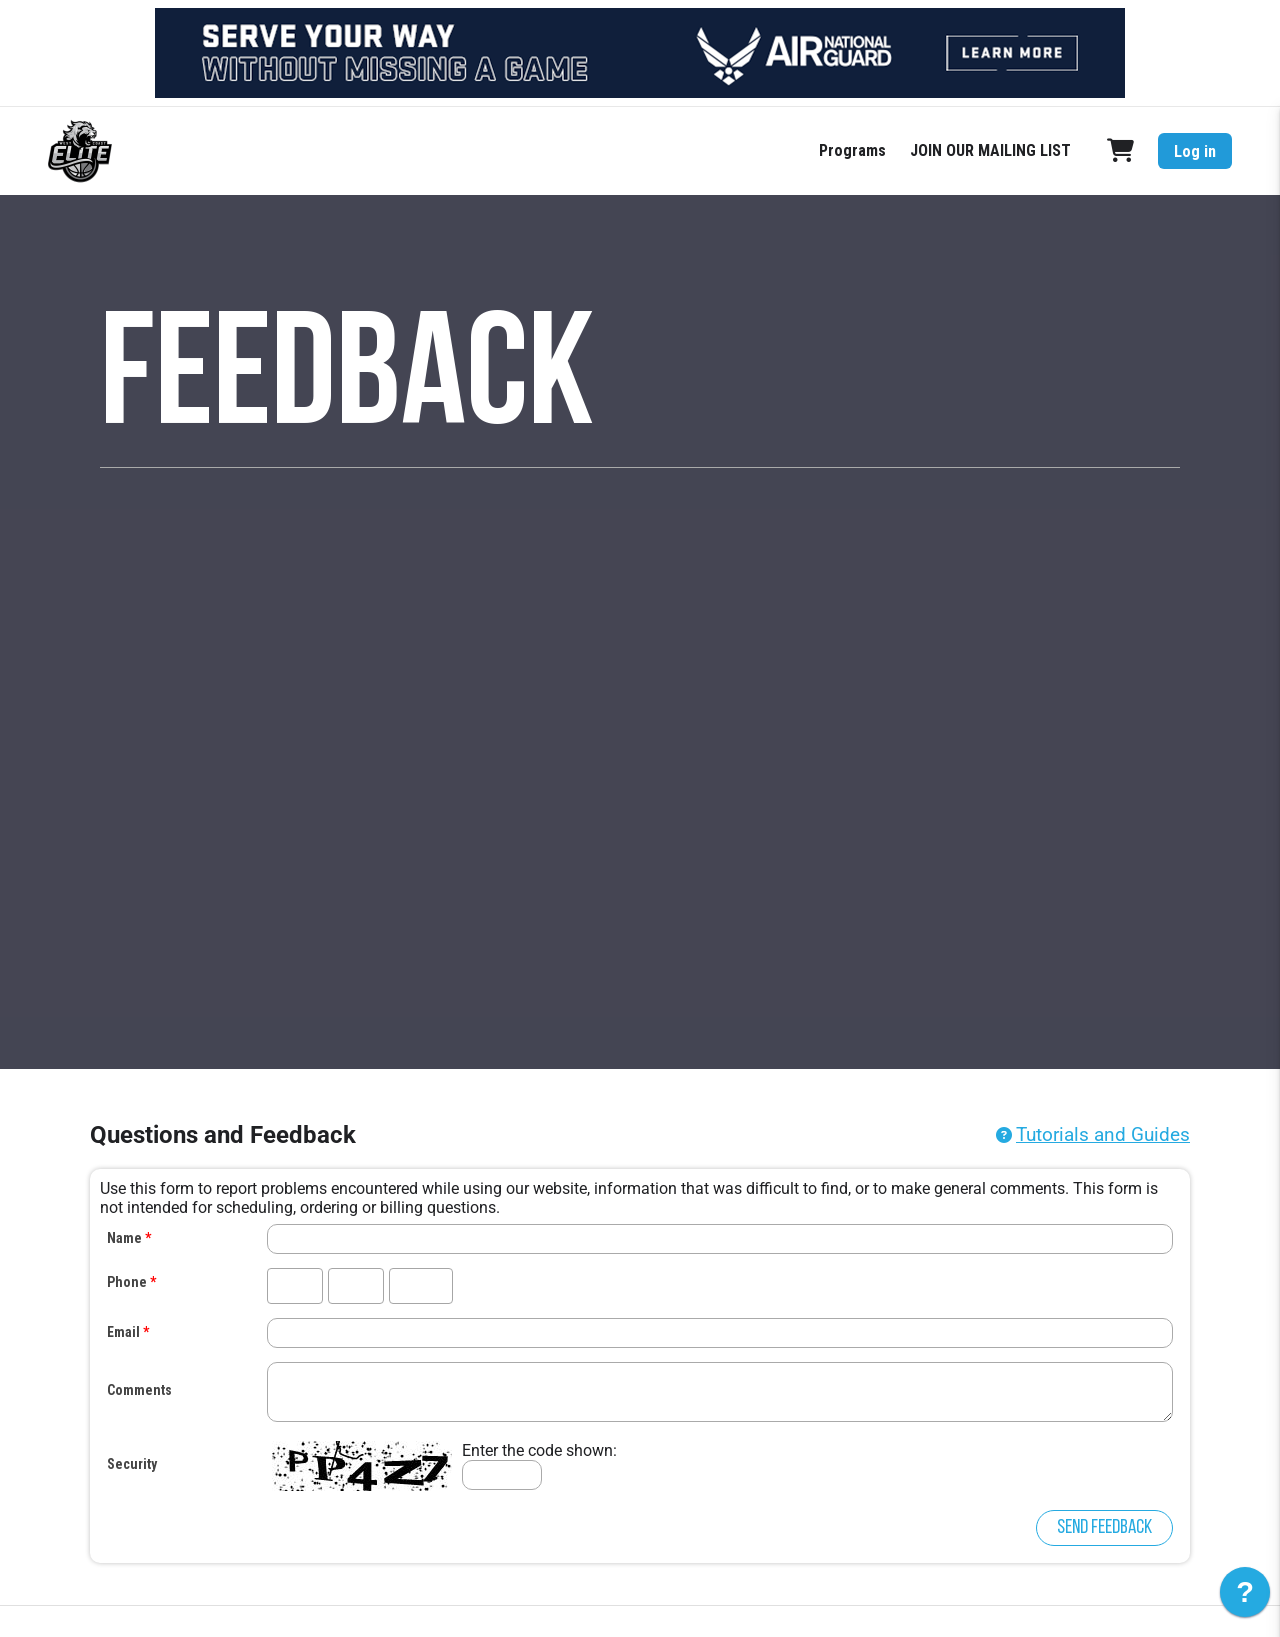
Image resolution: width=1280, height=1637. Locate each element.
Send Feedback (1104, 1528)
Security (132, 1464)
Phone (127, 1282)
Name (124, 1238)
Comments (139, 1390)
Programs (852, 150)
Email (123, 1332)
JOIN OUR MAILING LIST (990, 150)
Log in (1195, 151)
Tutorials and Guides (1103, 1134)
